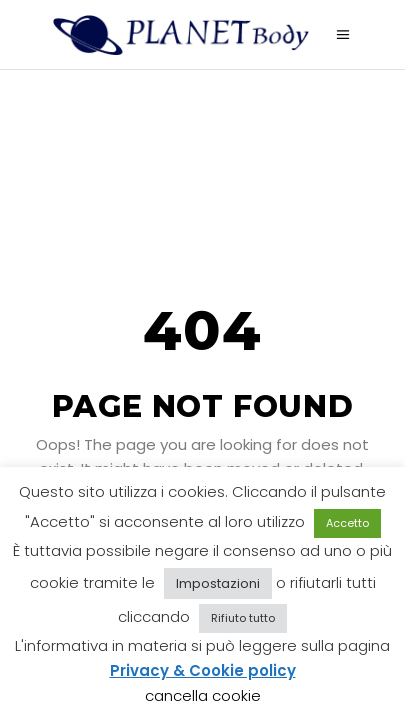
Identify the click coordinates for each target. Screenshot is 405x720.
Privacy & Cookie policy (203, 670)
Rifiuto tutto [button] (243, 618)
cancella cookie (203, 695)
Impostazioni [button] (218, 583)
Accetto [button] (347, 523)
